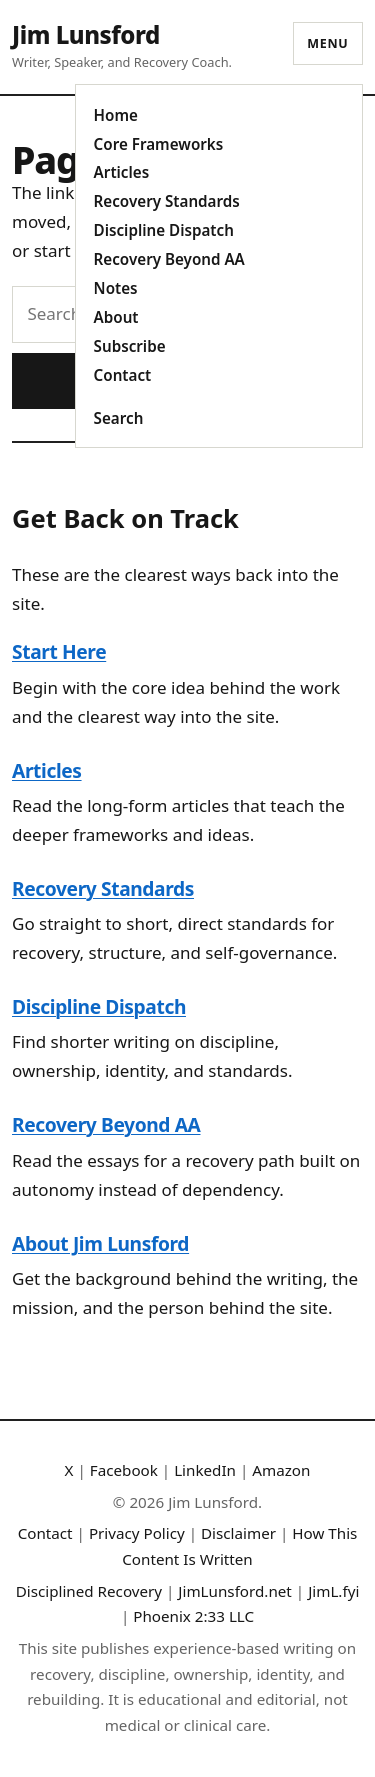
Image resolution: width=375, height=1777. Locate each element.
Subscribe (130, 346)
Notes (116, 288)
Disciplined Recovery (89, 1591)
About (116, 317)
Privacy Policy (137, 1533)
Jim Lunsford (86, 34)
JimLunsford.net (235, 1591)
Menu (327, 43)
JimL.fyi (333, 1591)
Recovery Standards (167, 201)
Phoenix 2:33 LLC (193, 1616)
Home (116, 115)
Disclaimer (238, 1533)
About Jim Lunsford (100, 1243)
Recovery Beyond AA (169, 259)
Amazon (281, 1470)
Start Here (59, 651)
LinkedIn (205, 1470)
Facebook (124, 1470)
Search (119, 418)
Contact (123, 375)
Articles (122, 172)
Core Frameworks (159, 144)
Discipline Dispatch (164, 230)
